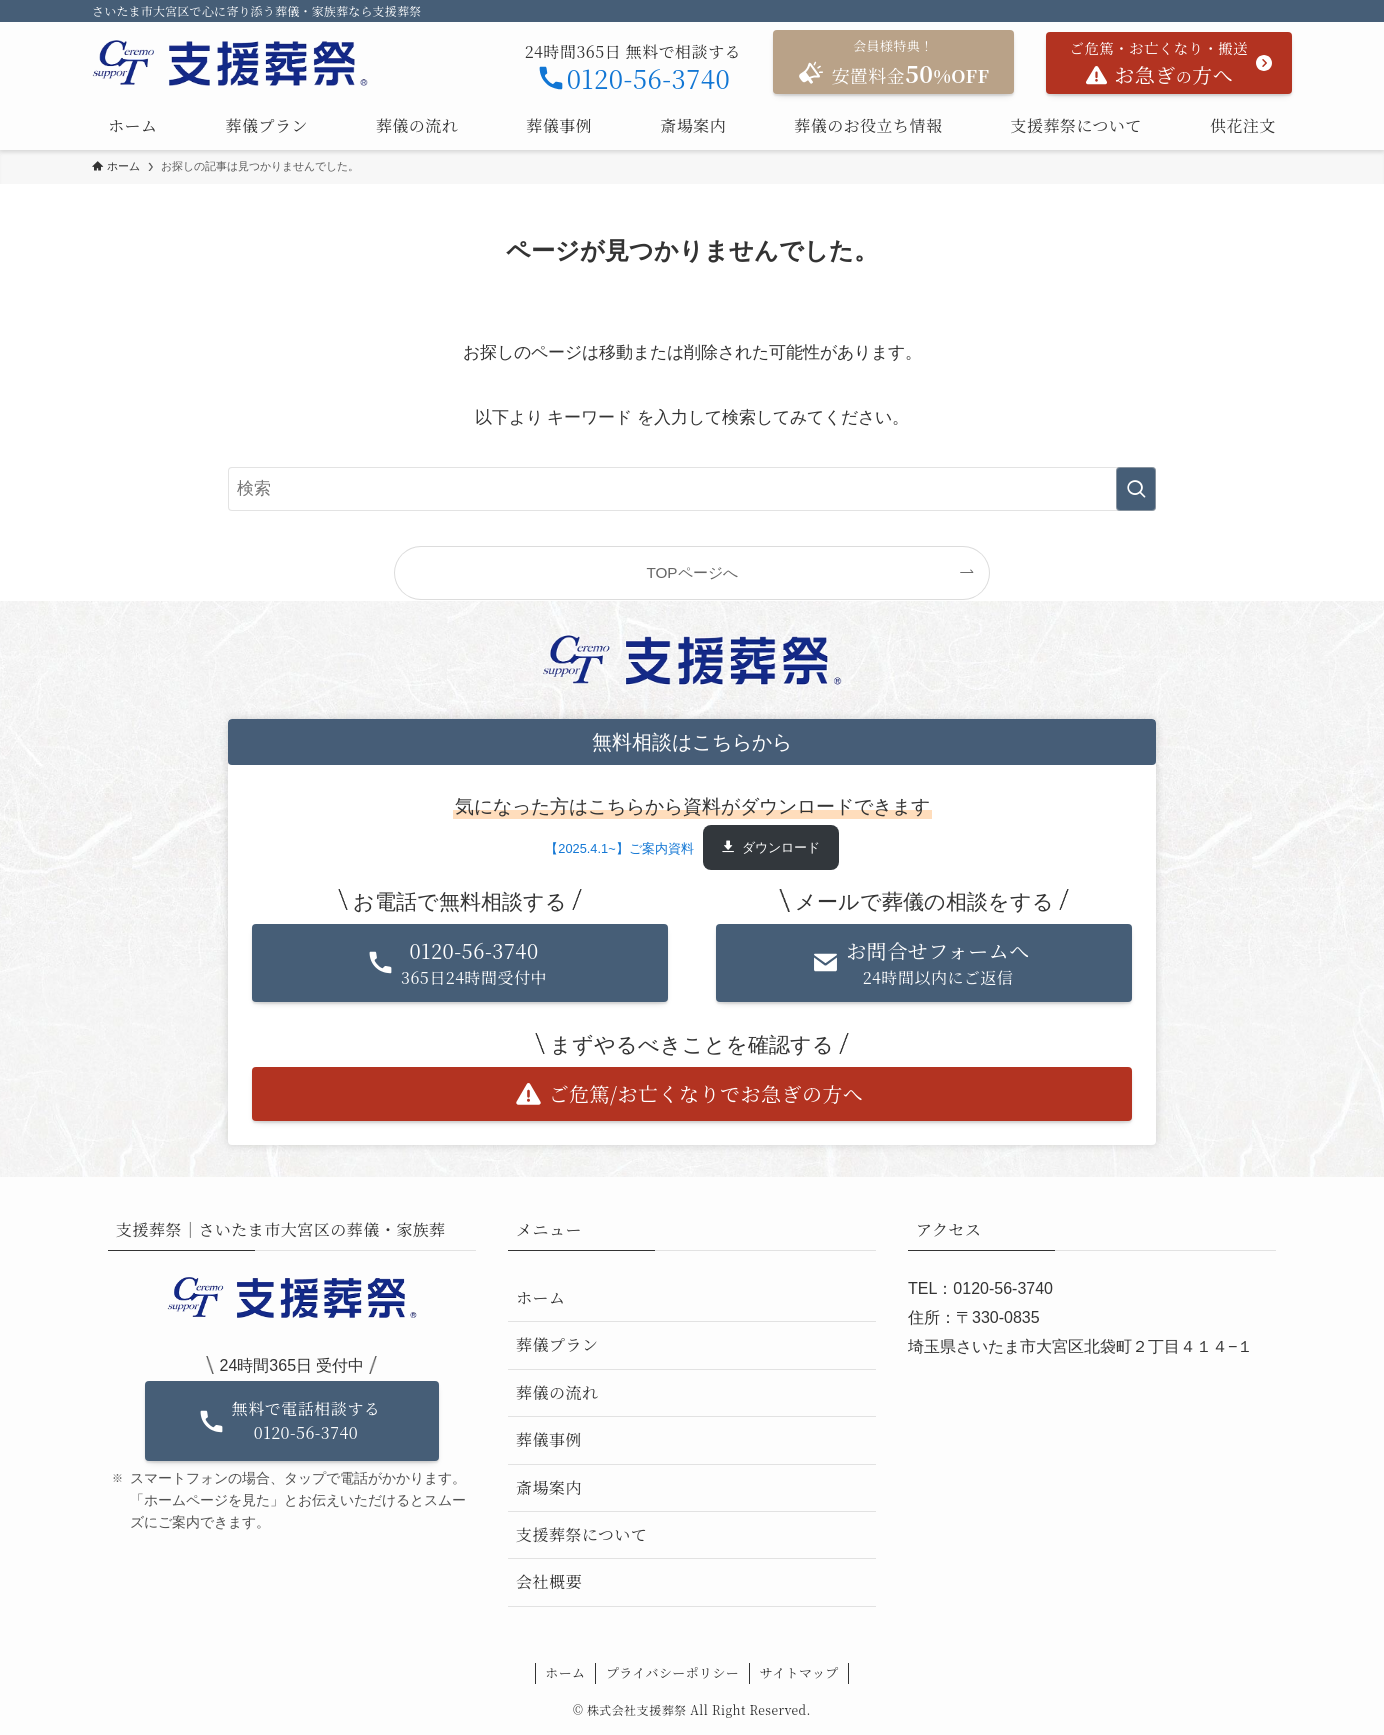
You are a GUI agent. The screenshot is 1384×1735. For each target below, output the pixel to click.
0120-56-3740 (634, 78)
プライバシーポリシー (672, 1672)
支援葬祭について (582, 1534)
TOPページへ (691, 572)
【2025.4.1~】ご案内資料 (619, 847)
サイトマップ (799, 1672)
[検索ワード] (692, 489)
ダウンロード (781, 847)
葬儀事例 (549, 1439)
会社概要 (549, 1581)
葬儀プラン (557, 1344)
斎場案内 (549, 1487)
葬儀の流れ (557, 1392)
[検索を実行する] (1136, 489)
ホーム (540, 1297)
